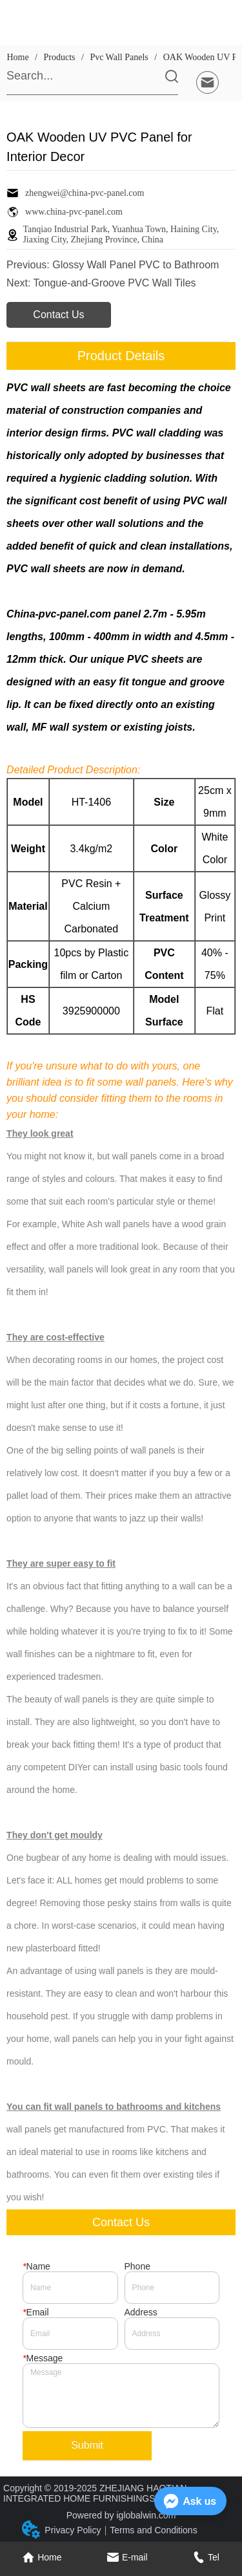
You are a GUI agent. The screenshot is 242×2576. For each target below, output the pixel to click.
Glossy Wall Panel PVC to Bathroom (135, 264)
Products (59, 57)
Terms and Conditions (153, 2530)
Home (18, 57)
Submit (87, 2445)
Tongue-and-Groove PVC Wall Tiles (115, 282)
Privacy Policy (73, 2530)
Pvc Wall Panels (119, 57)
